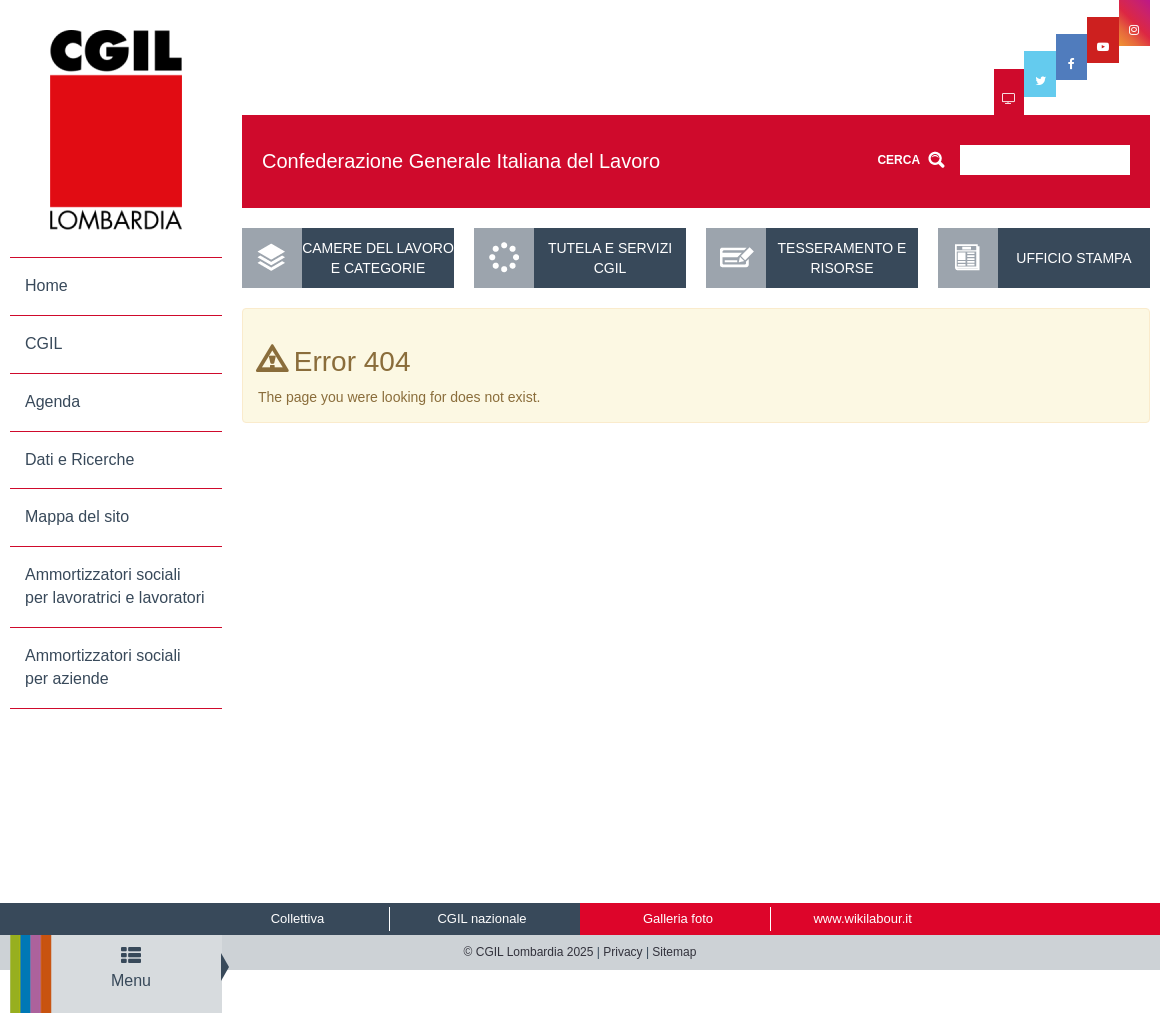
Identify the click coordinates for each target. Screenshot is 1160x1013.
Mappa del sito (77, 516)
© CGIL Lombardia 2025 (529, 952)
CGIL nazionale (481, 918)
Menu (131, 967)
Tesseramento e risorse (842, 258)
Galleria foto (678, 918)
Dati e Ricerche (79, 459)
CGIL (43, 343)
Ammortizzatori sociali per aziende (103, 667)
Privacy (622, 952)
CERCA (898, 160)
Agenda (52, 401)
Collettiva (297, 918)
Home (46, 285)
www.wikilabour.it (862, 918)
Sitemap (674, 952)
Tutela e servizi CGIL (610, 258)
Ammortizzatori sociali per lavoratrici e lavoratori (115, 586)
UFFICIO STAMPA (1073, 258)
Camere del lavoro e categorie (378, 258)
